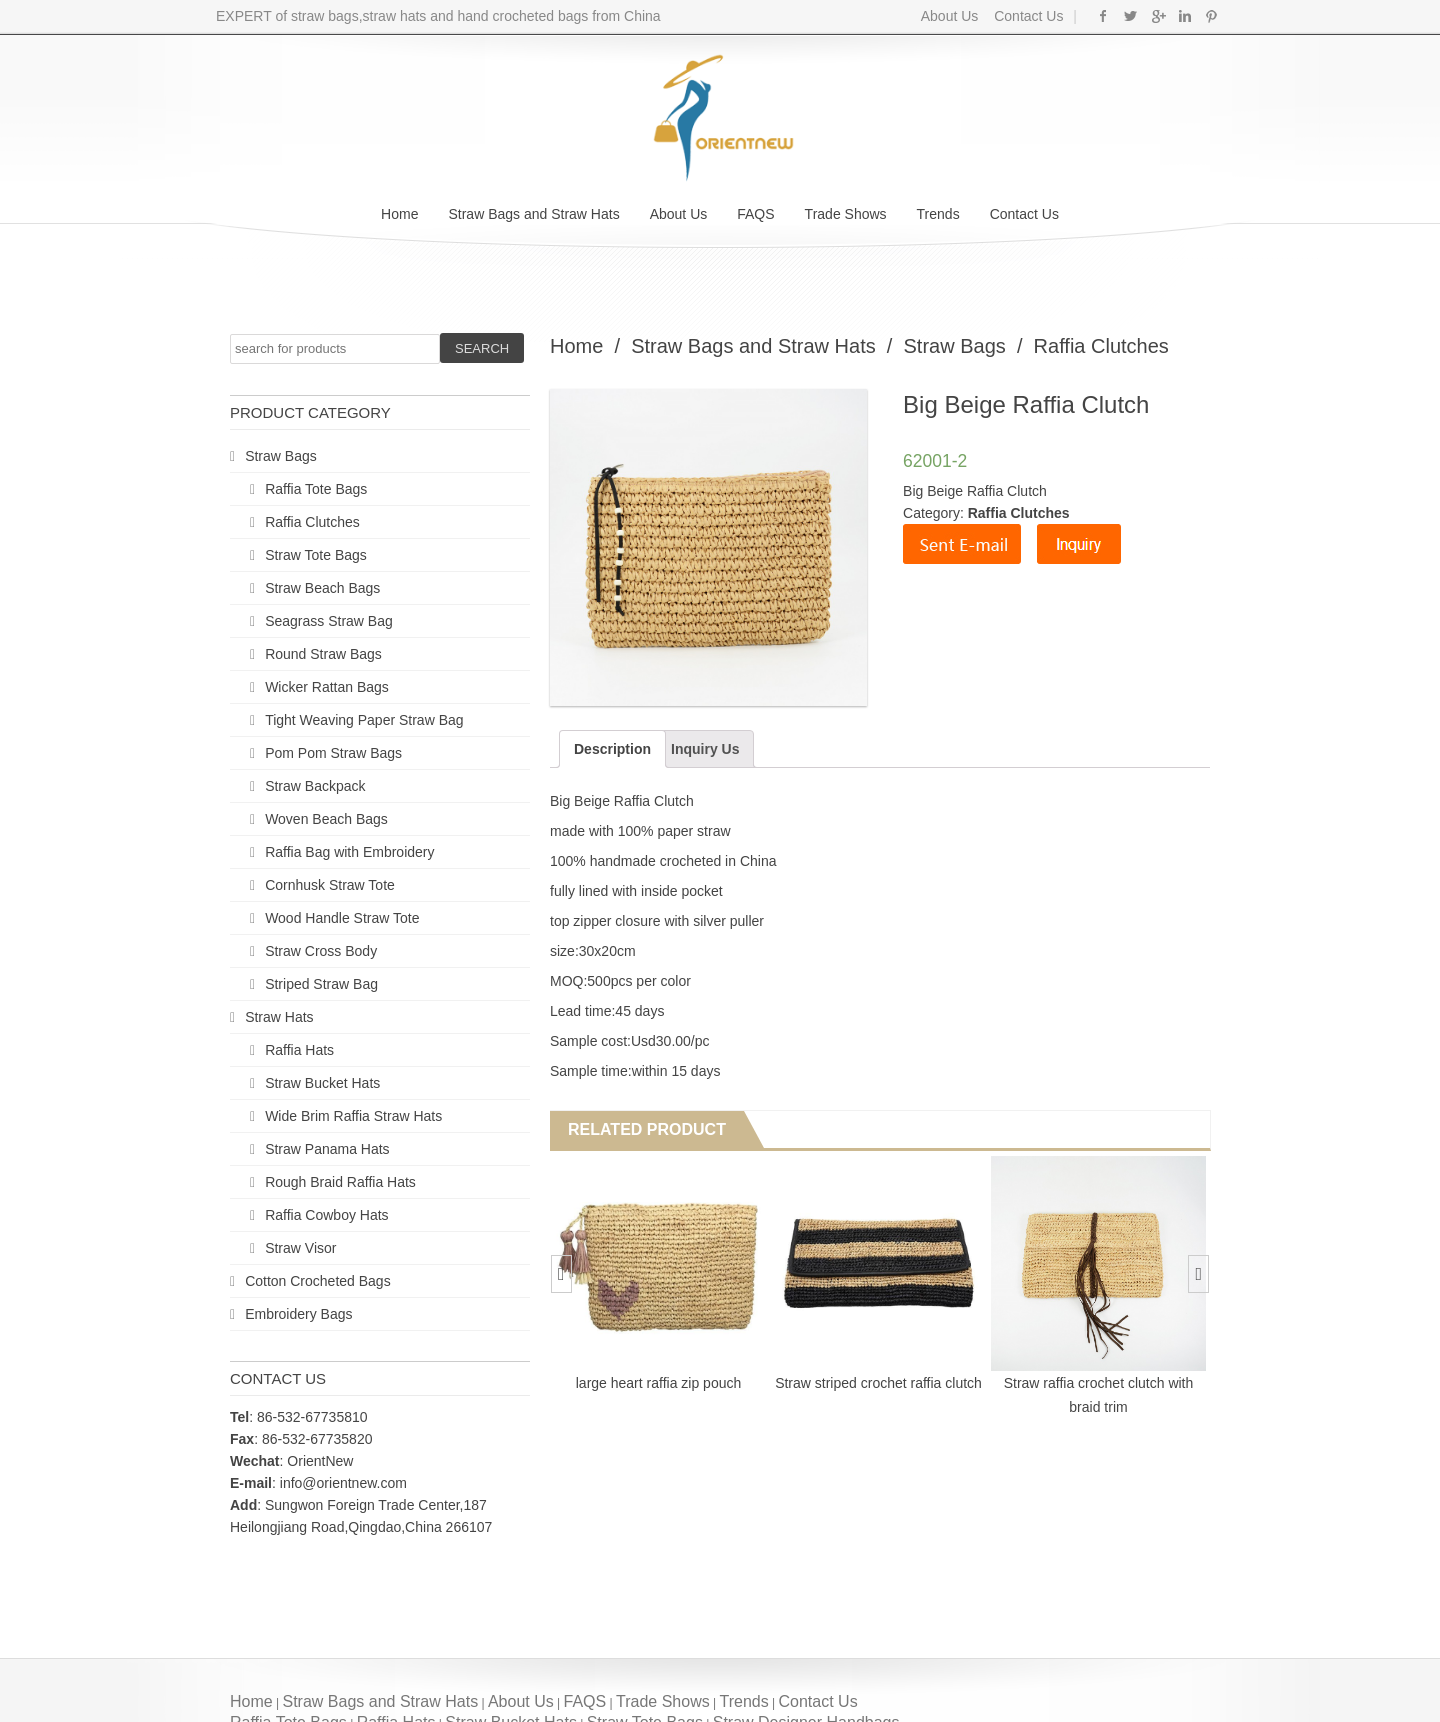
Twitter (1130, 16)
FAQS (755, 214)
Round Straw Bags (323, 654)
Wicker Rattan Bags (327, 687)
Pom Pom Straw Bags (333, 753)
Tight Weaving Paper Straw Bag (364, 720)
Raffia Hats (299, 1050)
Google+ (1157, 16)
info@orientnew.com (343, 1483)
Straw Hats (279, 1017)
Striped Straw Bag (321, 984)
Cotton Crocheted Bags (318, 1281)
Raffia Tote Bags (316, 489)
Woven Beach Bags (326, 819)
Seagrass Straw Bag (329, 621)
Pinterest (1211, 16)
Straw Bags (281, 456)
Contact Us (1026, 16)
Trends (938, 214)
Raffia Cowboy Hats (326, 1215)
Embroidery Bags (298, 1314)
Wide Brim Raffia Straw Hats (353, 1116)
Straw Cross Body (321, 951)
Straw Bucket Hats (322, 1083)
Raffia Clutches (312, 522)
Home (399, 214)
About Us (950, 16)
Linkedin (1184, 16)
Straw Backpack (315, 786)
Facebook (1103, 16)
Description (612, 749)
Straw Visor (300, 1248)
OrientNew (320, 1461)
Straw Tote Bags (316, 555)
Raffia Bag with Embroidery (349, 852)
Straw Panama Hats (327, 1149)
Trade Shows (846, 214)
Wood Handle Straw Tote (342, 918)
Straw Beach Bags (322, 588)
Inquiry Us (705, 749)
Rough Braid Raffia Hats (340, 1182)
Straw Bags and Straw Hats (533, 214)
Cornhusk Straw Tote (330, 885)
